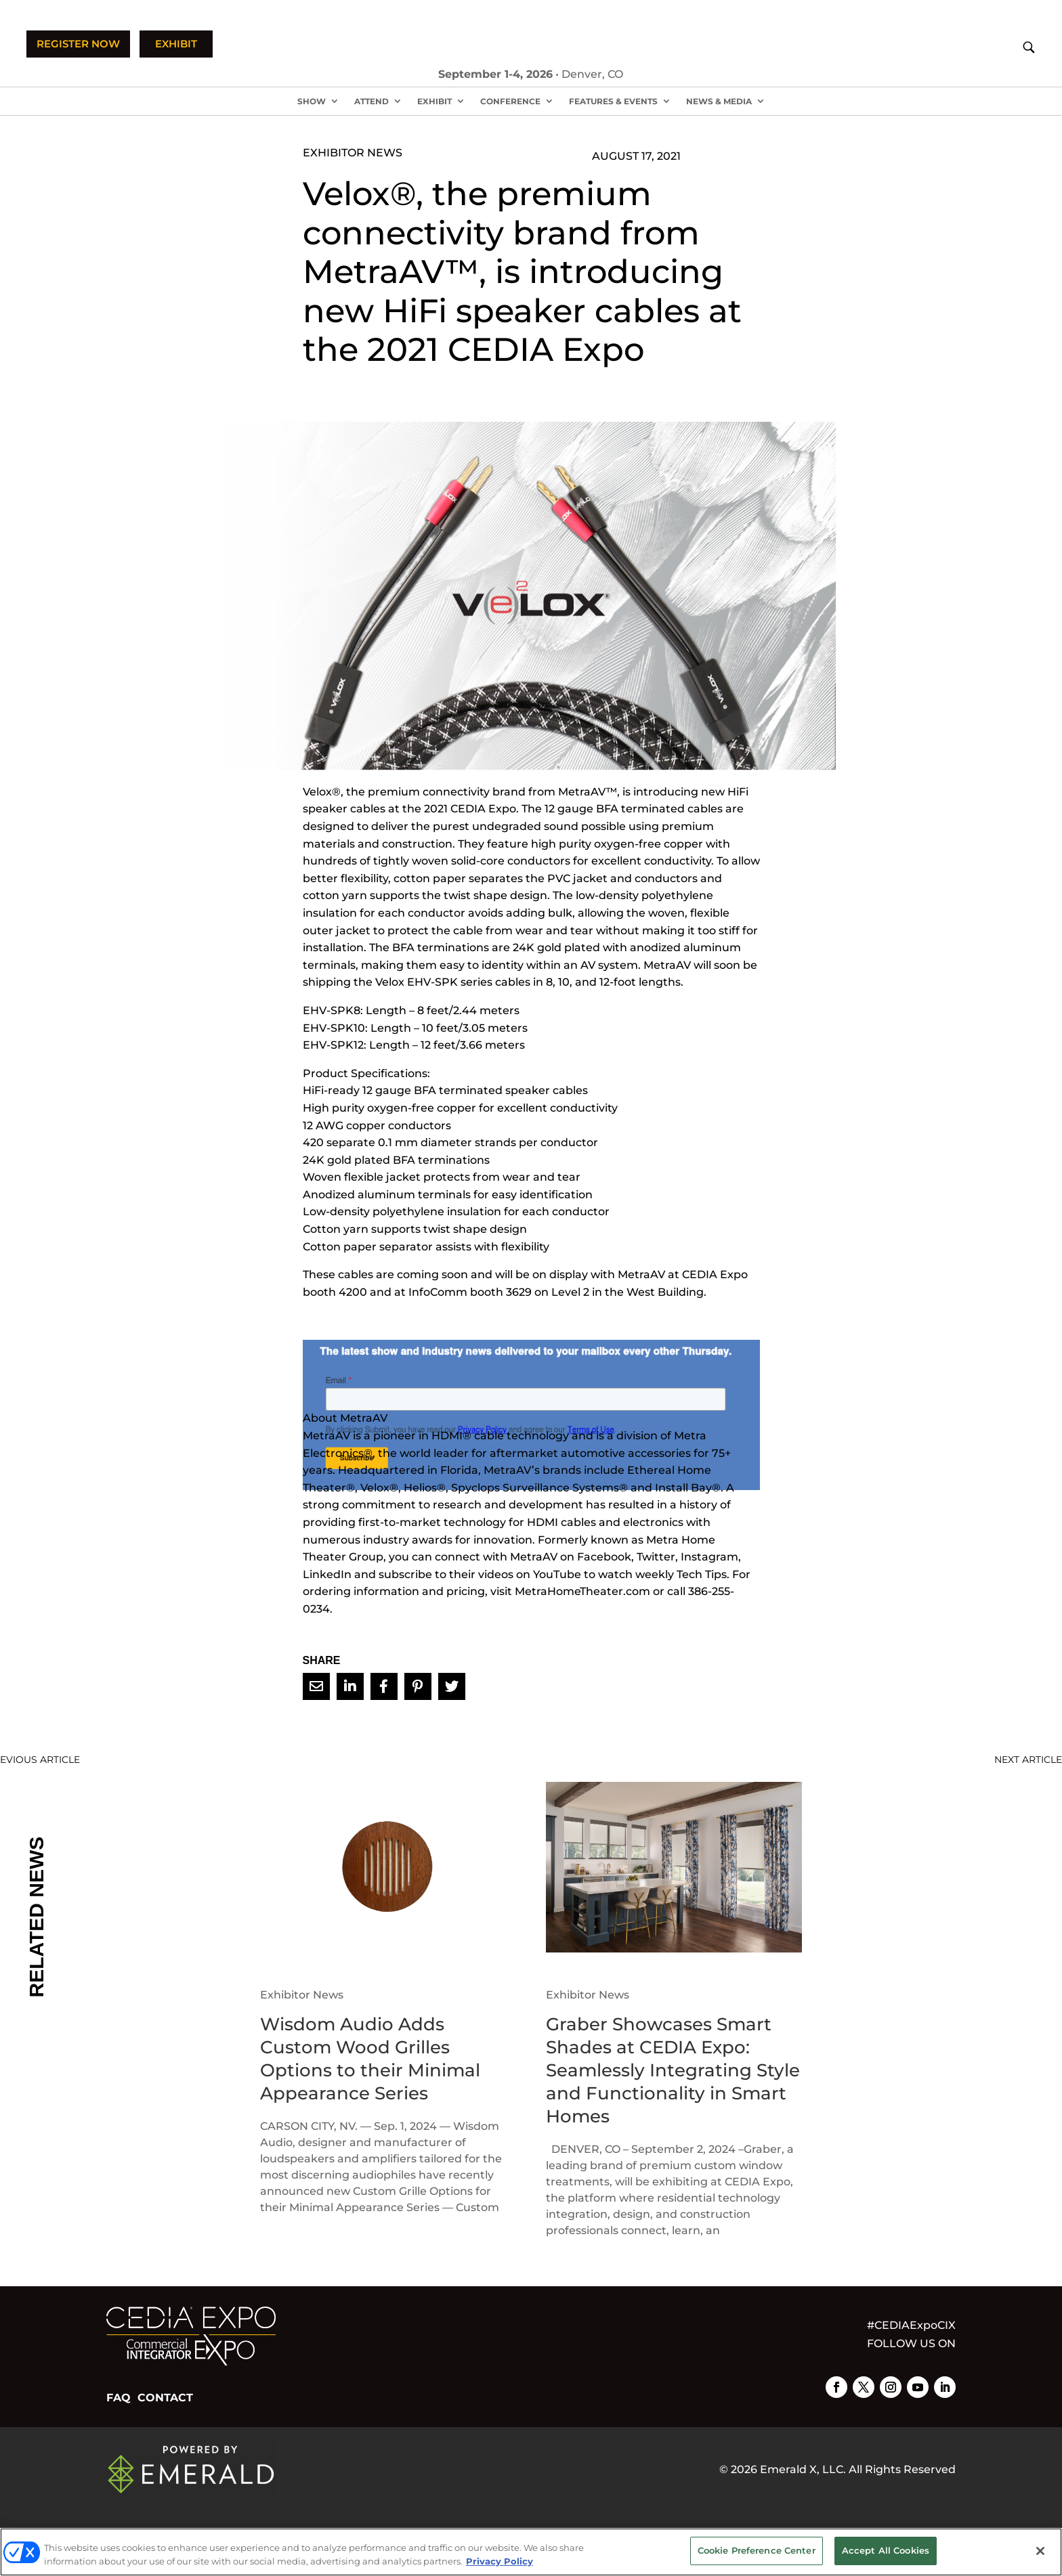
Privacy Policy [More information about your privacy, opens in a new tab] (499, 2561)
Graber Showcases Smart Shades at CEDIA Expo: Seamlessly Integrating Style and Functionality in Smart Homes (673, 2070)
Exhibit (434, 101)
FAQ (118, 2397)
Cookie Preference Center (756, 2550)
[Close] (1040, 2551)
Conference (510, 101)
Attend (371, 101)
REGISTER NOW (78, 43)
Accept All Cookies (885, 2550)
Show (311, 101)
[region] (531, 2552)
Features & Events (613, 101)
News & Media (719, 101)
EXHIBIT (176, 43)
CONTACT (165, 2397)
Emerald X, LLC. (803, 2469)
